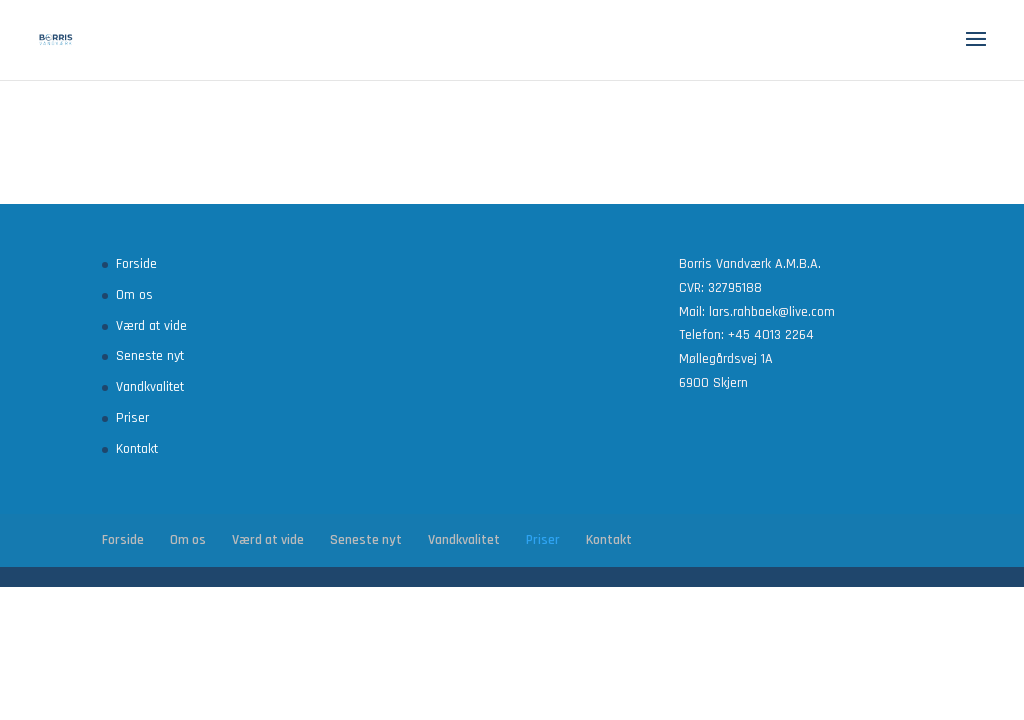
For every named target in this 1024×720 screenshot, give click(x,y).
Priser (132, 418)
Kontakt (137, 449)
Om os (134, 295)
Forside (136, 264)
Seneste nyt (150, 356)
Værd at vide (151, 326)
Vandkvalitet (150, 387)
